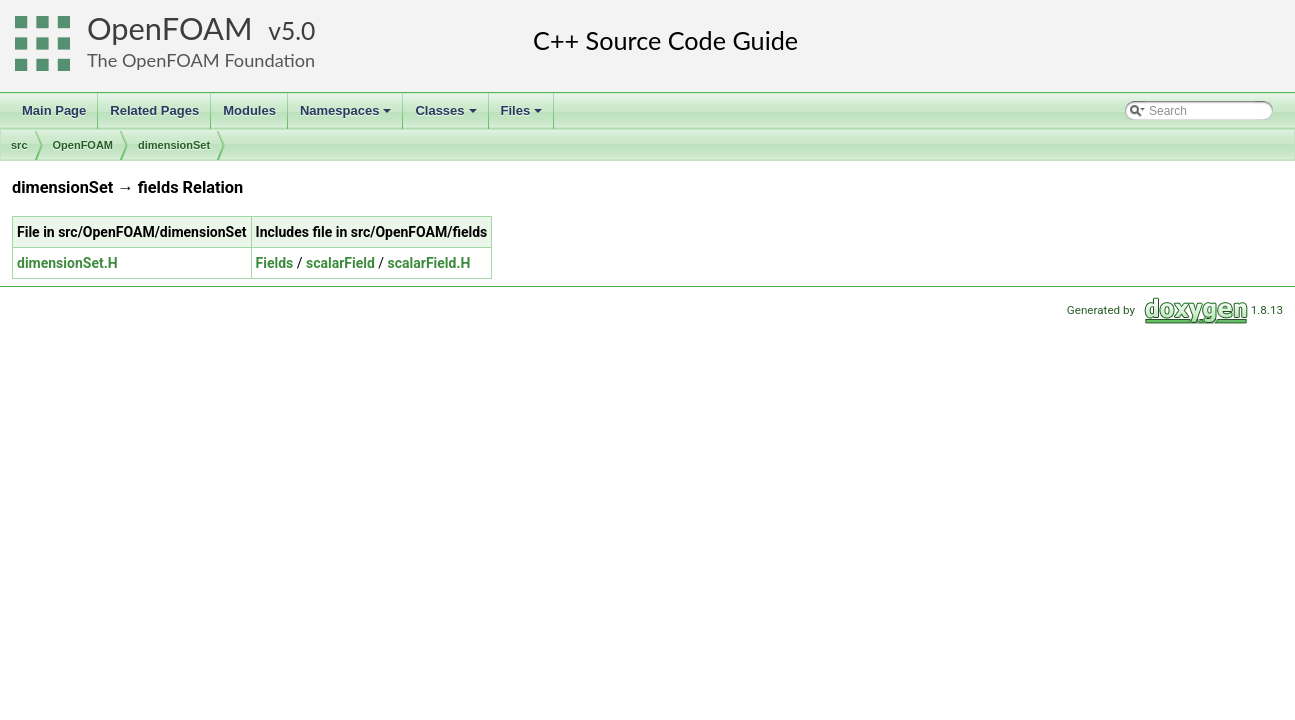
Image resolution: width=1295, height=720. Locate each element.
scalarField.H (429, 263)
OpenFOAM (170, 28)
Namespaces (347, 116)
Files (523, 116)
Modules (249, 110)
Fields (275, 263)
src (19, 145)
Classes (447, 116)
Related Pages (154, 110)
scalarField (340, 263)
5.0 (298, 30)
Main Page (54, 110)
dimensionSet (174, 145)
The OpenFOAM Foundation (201, 60)
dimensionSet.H (67, 263)
